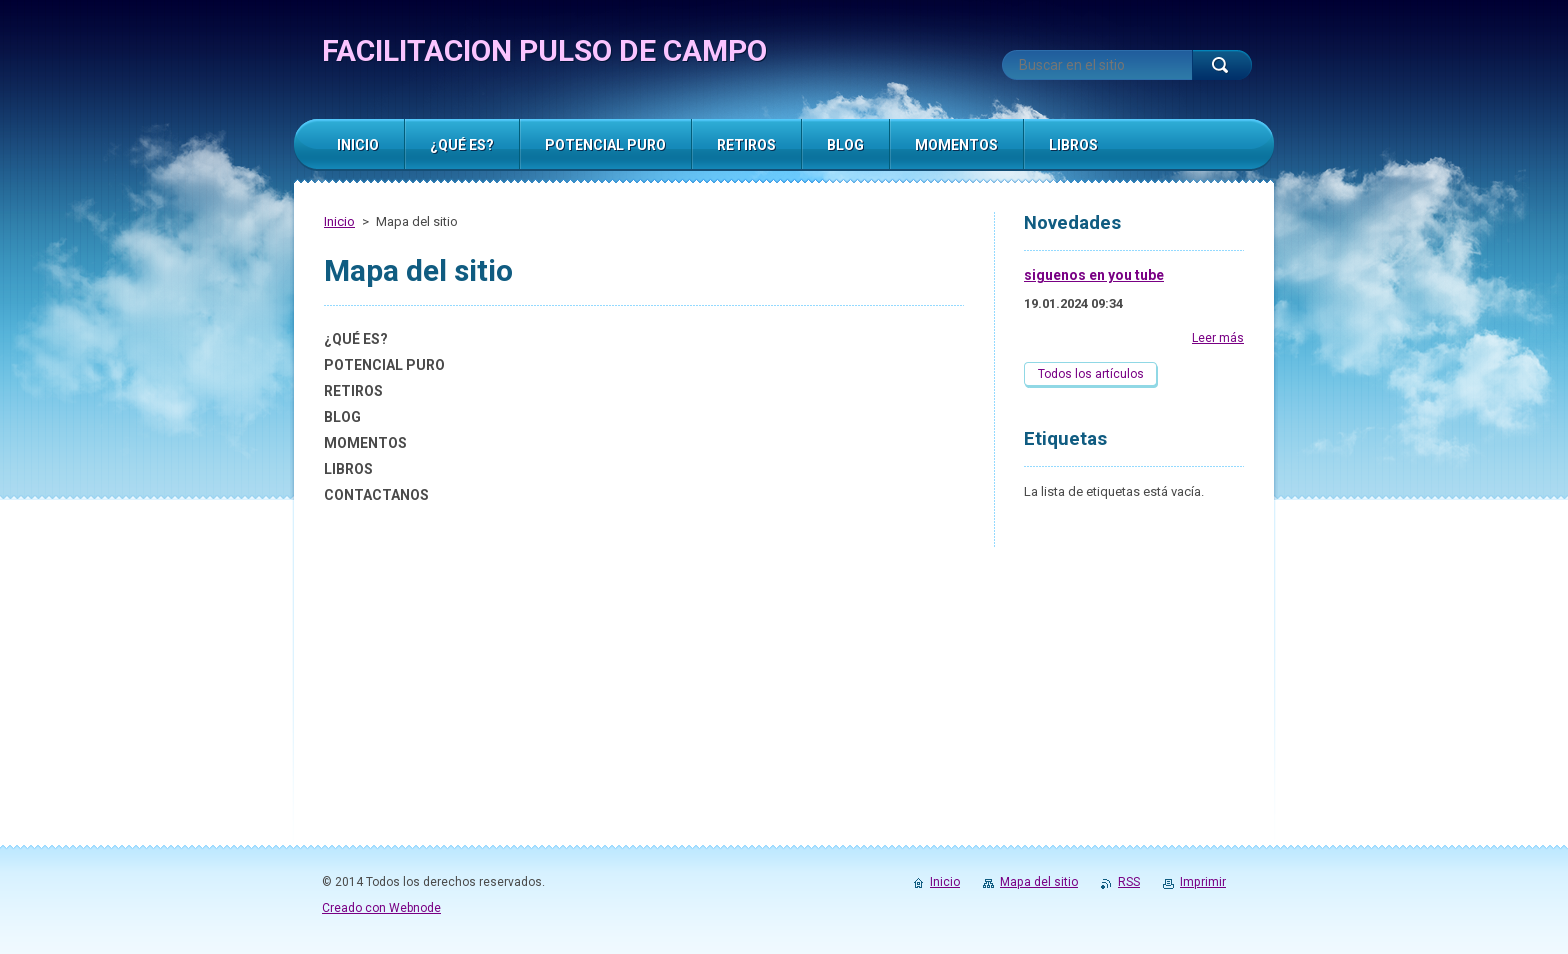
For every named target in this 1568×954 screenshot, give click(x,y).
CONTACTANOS (376, 495)
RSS (1129, 882)
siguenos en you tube (1094, 275)
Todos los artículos (1091, 374)
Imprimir (1203, 882)
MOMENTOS (365, 443)
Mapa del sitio (1039, 882)
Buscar (1222, 65)
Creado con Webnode (381, 908)
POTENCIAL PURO (384, 365)
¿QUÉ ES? (356, 339)
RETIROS (353, 391)
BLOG (342, 417)
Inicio (339, 221)
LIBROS (348, 469)
